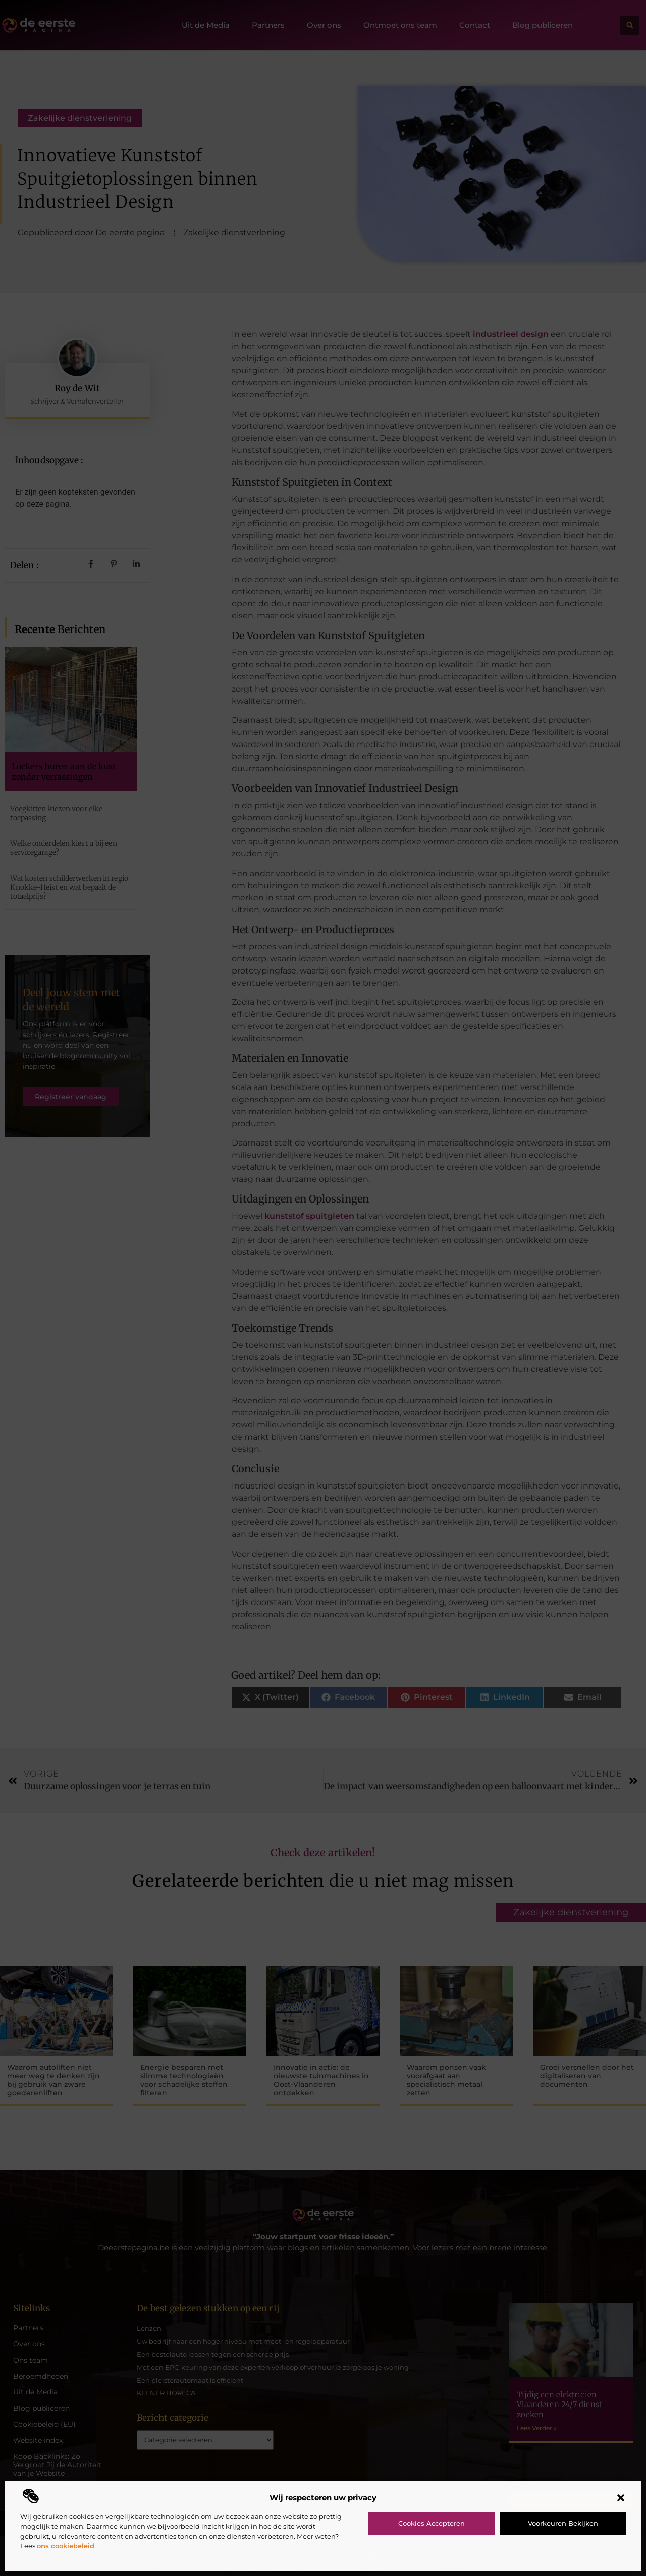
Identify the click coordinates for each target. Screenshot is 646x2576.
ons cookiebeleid (65, 2546)
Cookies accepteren (431, 2523)
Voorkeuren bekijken (563, 2523)
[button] (621, 2498)
